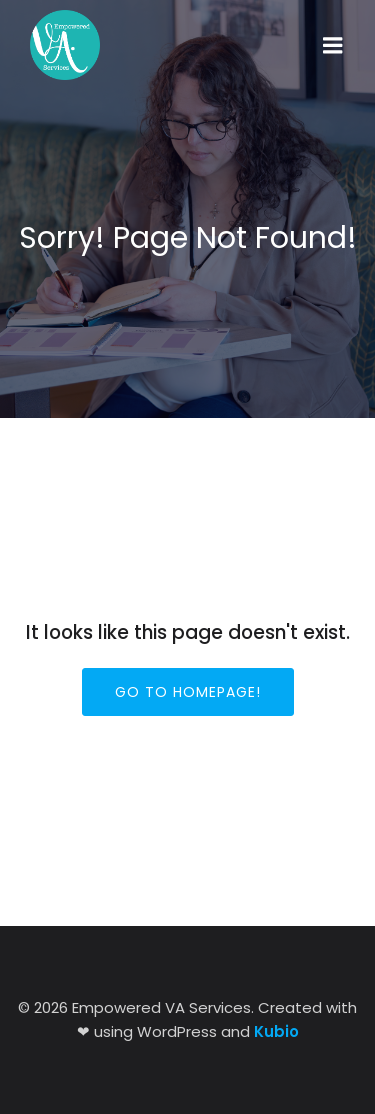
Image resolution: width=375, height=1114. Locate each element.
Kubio (276, 1031)
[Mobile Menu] (333, 46)
